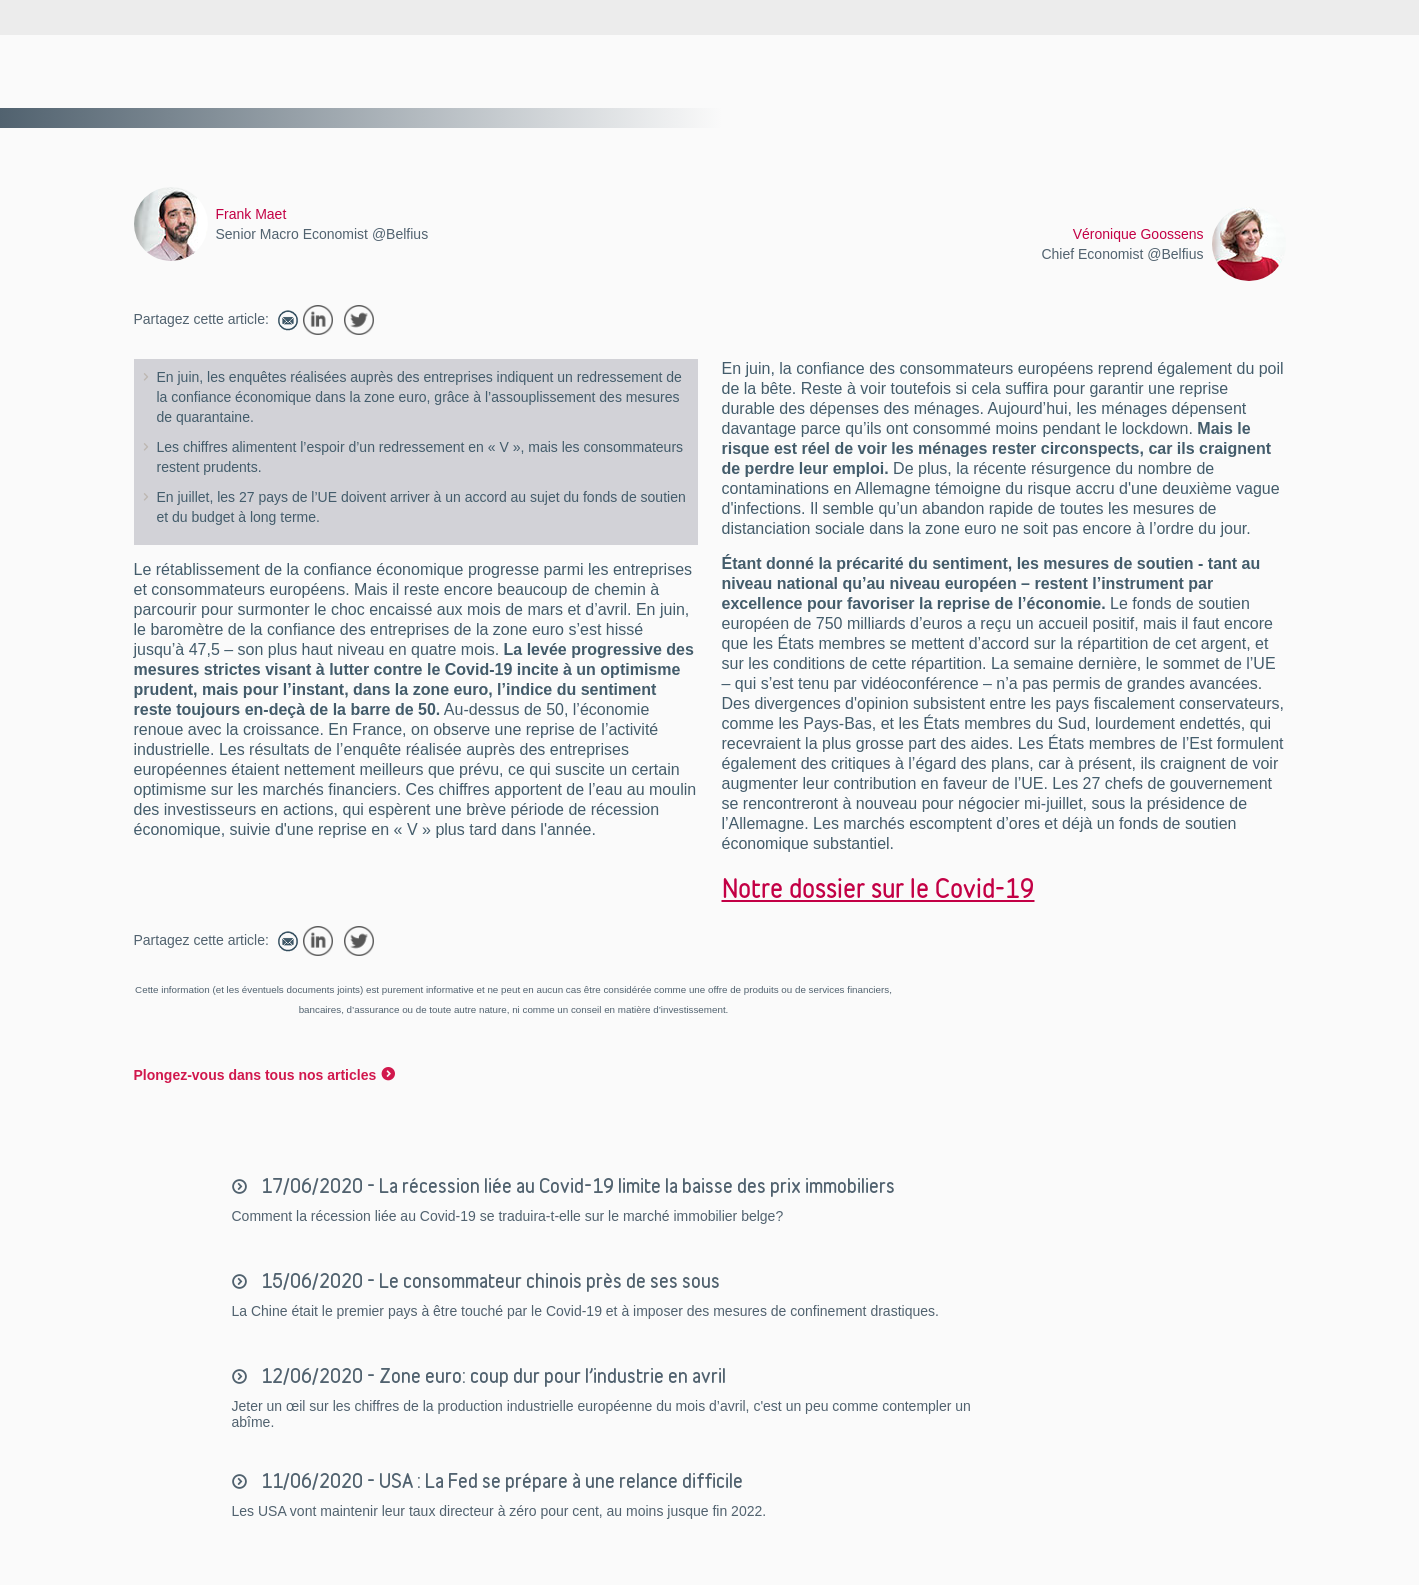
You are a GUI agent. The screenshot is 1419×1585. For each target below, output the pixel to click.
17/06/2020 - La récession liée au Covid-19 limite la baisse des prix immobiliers (576, 1186)
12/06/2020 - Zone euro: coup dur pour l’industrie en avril (491, 1376)
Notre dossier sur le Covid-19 (878, 888)
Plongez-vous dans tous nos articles (255, 1075)
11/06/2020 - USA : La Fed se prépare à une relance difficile (500, 1481)
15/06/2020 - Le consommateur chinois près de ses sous (488, 1281)
